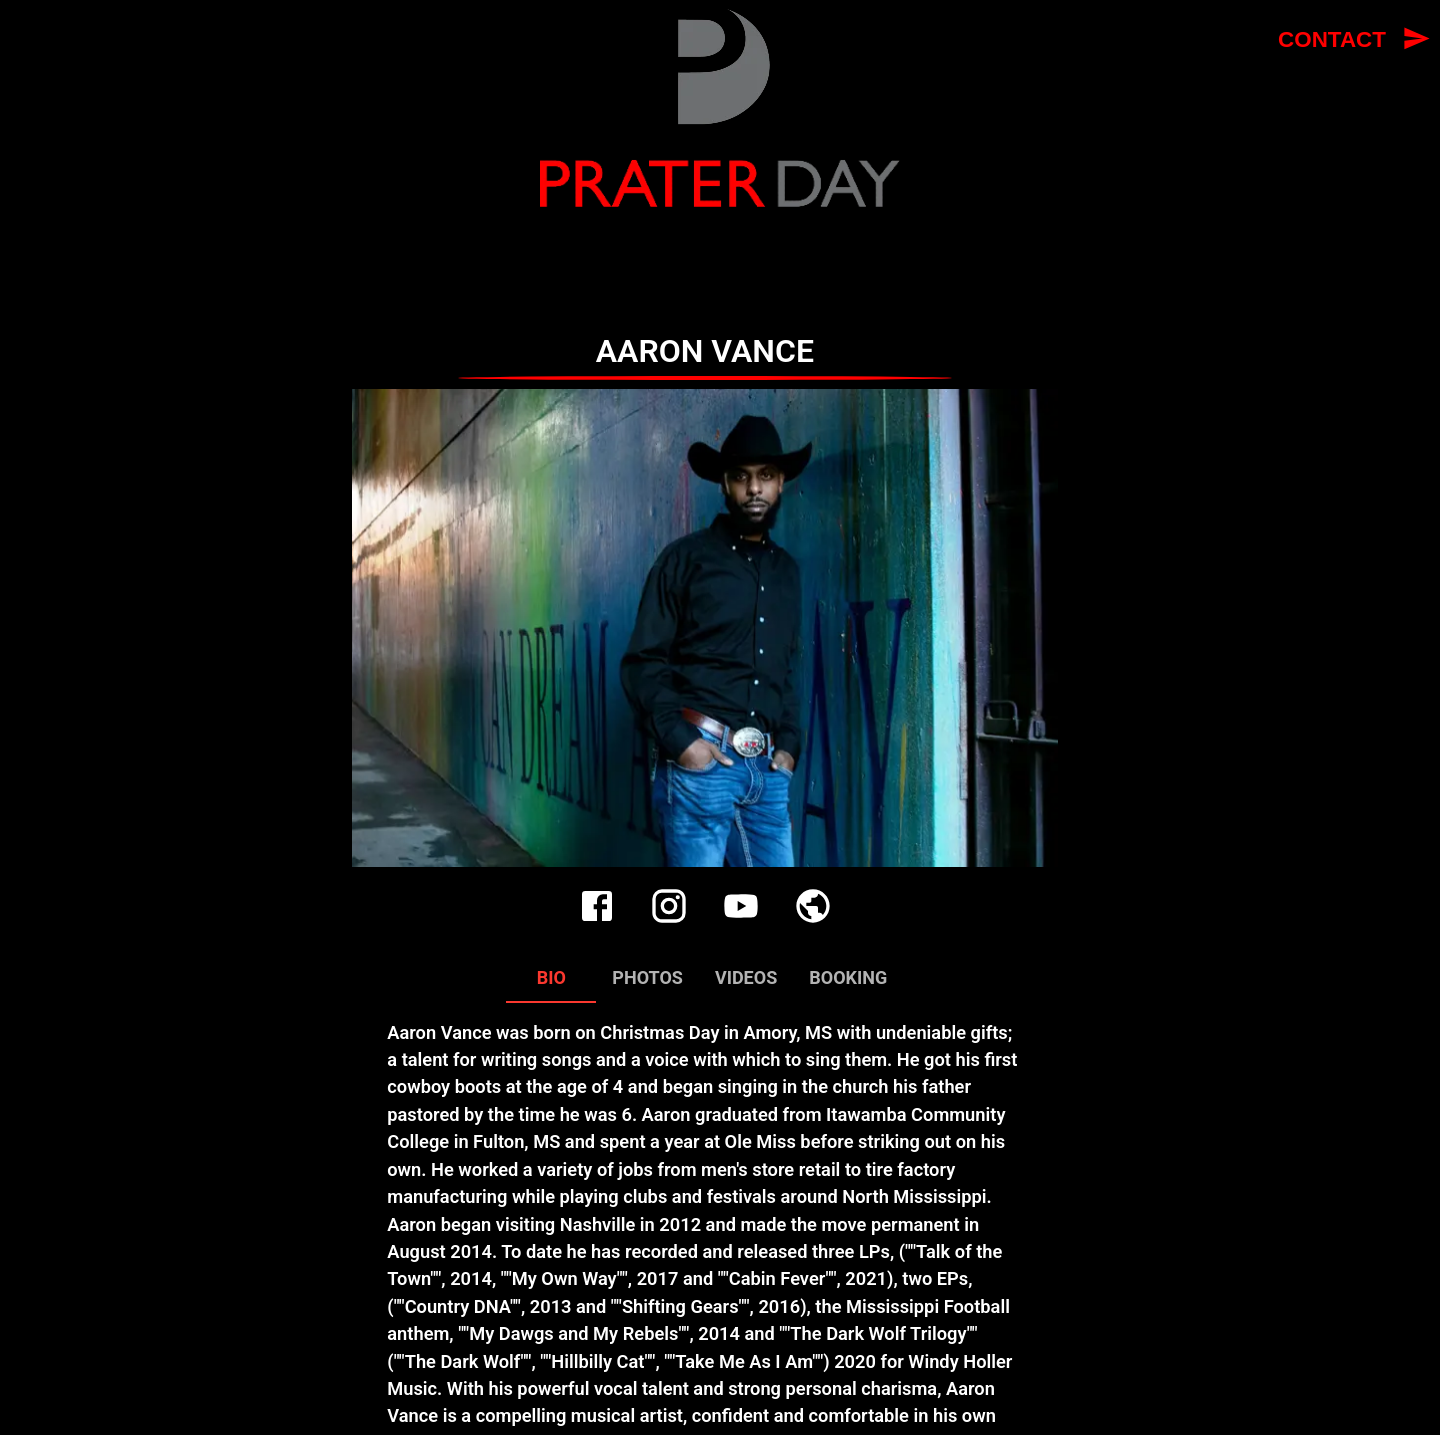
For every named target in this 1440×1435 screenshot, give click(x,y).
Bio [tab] (551, 979)
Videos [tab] (746, 979)
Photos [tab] (647, 979)
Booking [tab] (848, 979)
